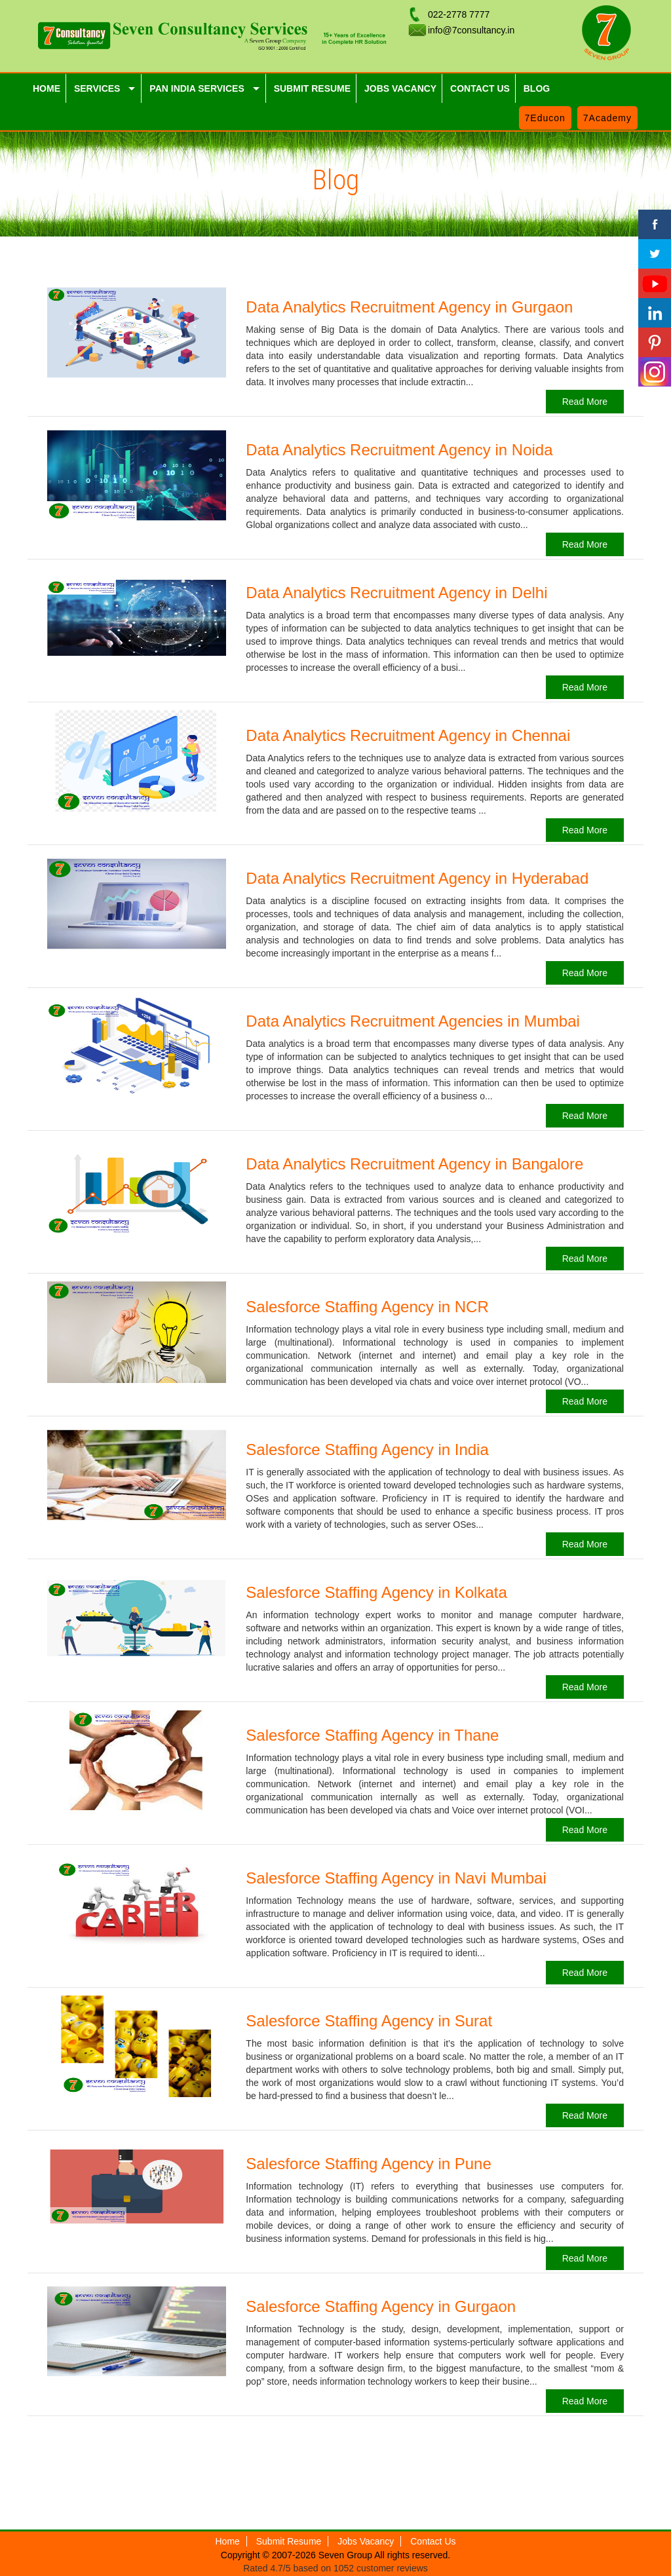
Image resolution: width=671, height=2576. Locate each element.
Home (228, 2541)
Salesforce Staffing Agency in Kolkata (376, 1592)
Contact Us (432, 2541)
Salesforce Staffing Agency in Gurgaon (381, 2306)
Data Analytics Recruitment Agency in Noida (399, 450)
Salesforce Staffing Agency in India (367, 1449)
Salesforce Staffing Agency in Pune (368, 2163)
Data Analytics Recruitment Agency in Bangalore (414, 1164)
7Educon (545, 118)
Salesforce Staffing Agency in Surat (369, 2021)
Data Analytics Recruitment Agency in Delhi (396, 592)
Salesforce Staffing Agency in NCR (367, 1307)
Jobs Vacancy (365, 2541)
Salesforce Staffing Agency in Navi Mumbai (396, 1878)
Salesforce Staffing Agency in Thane (372, 1735)
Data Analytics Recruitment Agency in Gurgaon (409, 307)
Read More (584, 401)
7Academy (607, 118)
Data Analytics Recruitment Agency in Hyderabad (417, 878)
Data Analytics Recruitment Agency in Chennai (408, 735)
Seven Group (346, 2555)
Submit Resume (289, 2541)
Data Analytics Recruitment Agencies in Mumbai (413, 1021)
